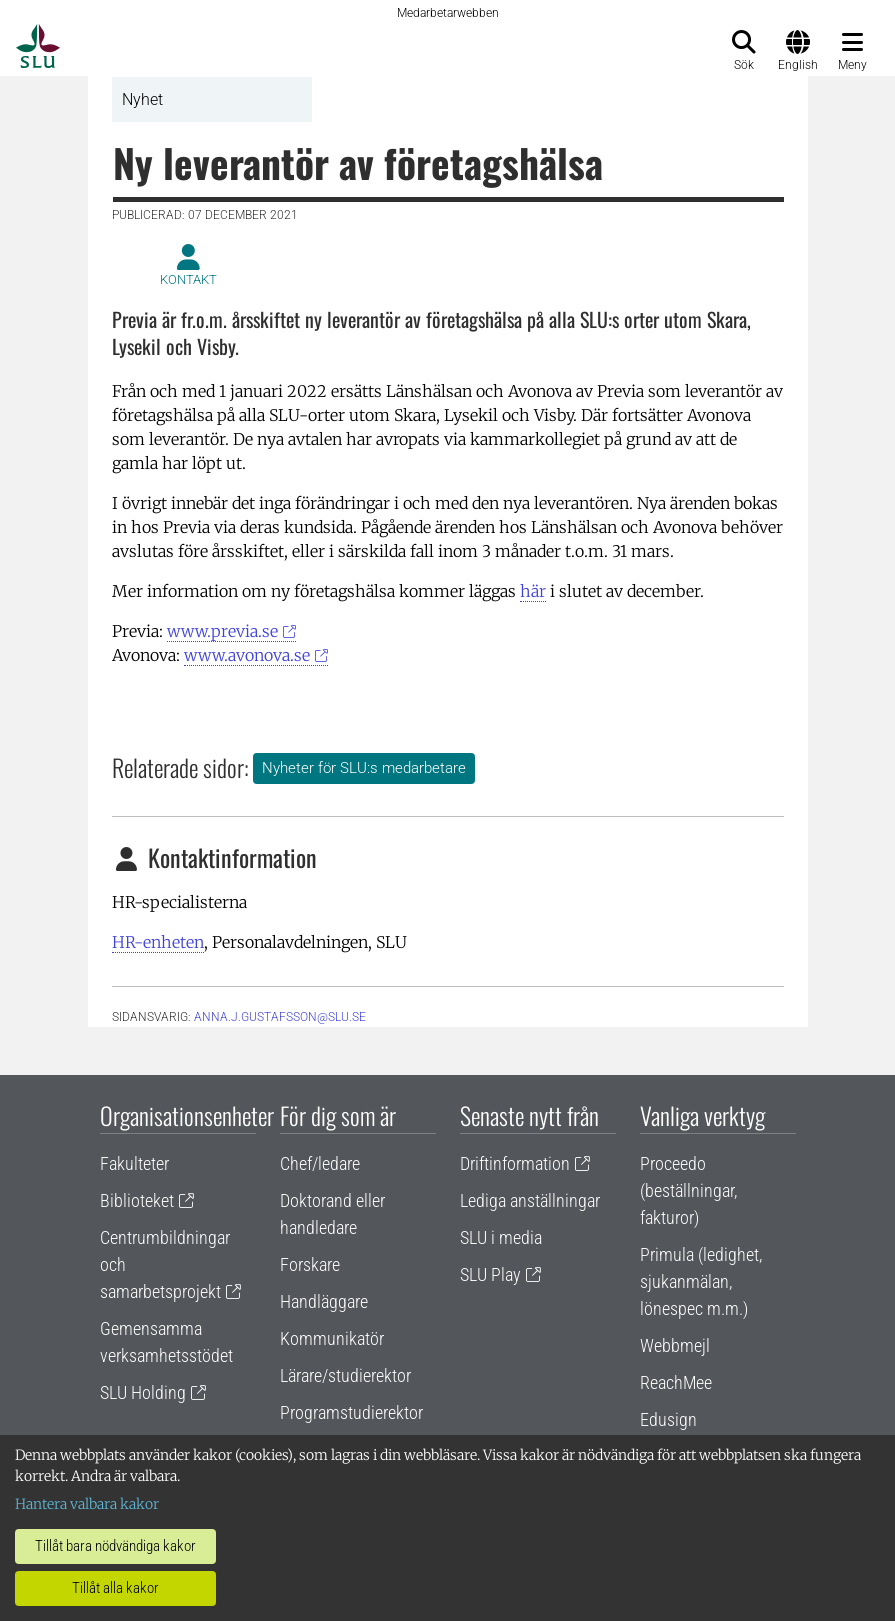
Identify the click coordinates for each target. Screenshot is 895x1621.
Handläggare (324, 1301)
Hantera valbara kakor (87, 1504)
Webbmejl (675, 1345)
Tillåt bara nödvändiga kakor (115, 1546)
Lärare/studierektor (345, 1375)
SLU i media (501, 1237)
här (533, 591)
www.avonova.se (247, 655)
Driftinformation (515, 1163)
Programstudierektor (351, 1412)
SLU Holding (143, 1392)
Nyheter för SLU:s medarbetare (364, 768)
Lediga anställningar (530, 1200)
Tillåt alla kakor (115, 1588)
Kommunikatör (332, 1338)
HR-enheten (158, 942)
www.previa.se (222, 631)
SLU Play (490, 1274)
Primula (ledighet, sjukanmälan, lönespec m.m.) (701, 1281)
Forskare (310, 1264)
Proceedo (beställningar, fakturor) (688, 1190)
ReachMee (676, 1382)
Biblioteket (137, 1200)
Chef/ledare (320, 1163)
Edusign (668, 1419)
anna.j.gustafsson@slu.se (280, 1017)
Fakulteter (134, 1163)
